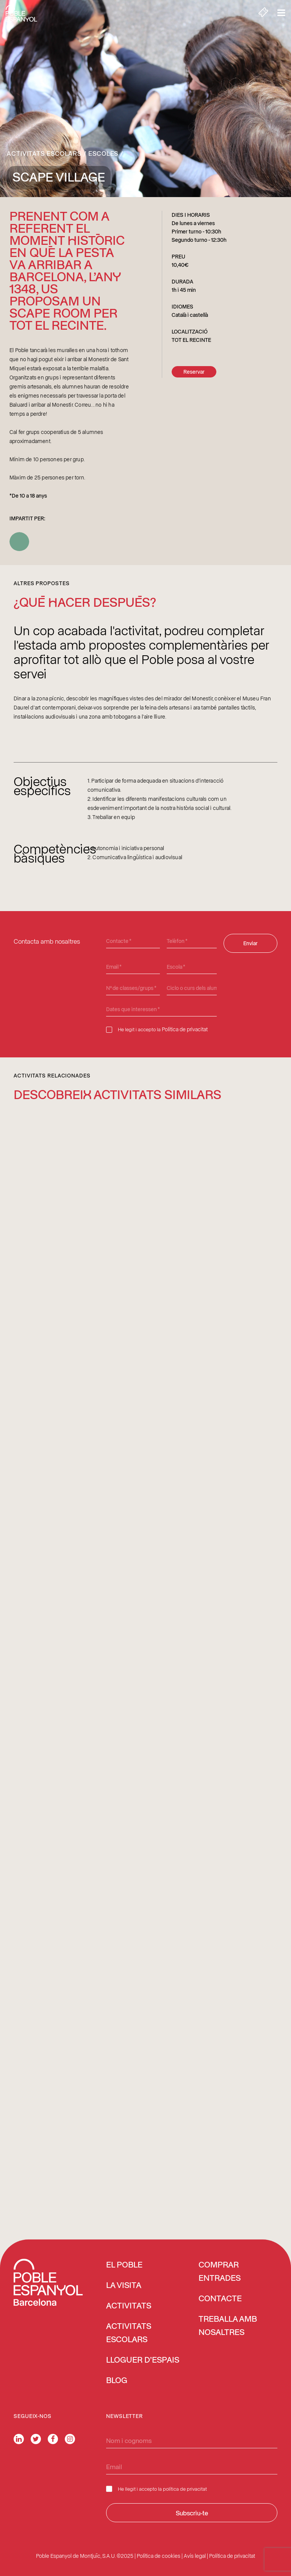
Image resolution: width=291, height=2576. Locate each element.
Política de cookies (158, 2556)
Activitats (128, 2306)
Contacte (220, 2299)
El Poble (124, 2265)
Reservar (194, 371)
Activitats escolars (44, 153)
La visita (123, 2286)
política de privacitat (185, 2488)
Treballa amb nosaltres (228, 2326)
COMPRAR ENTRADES (220, 2272)
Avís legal (195, 2556)
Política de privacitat (185, 1029)
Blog (116, 2381)
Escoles (103, 153)
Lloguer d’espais (142, 2360)
